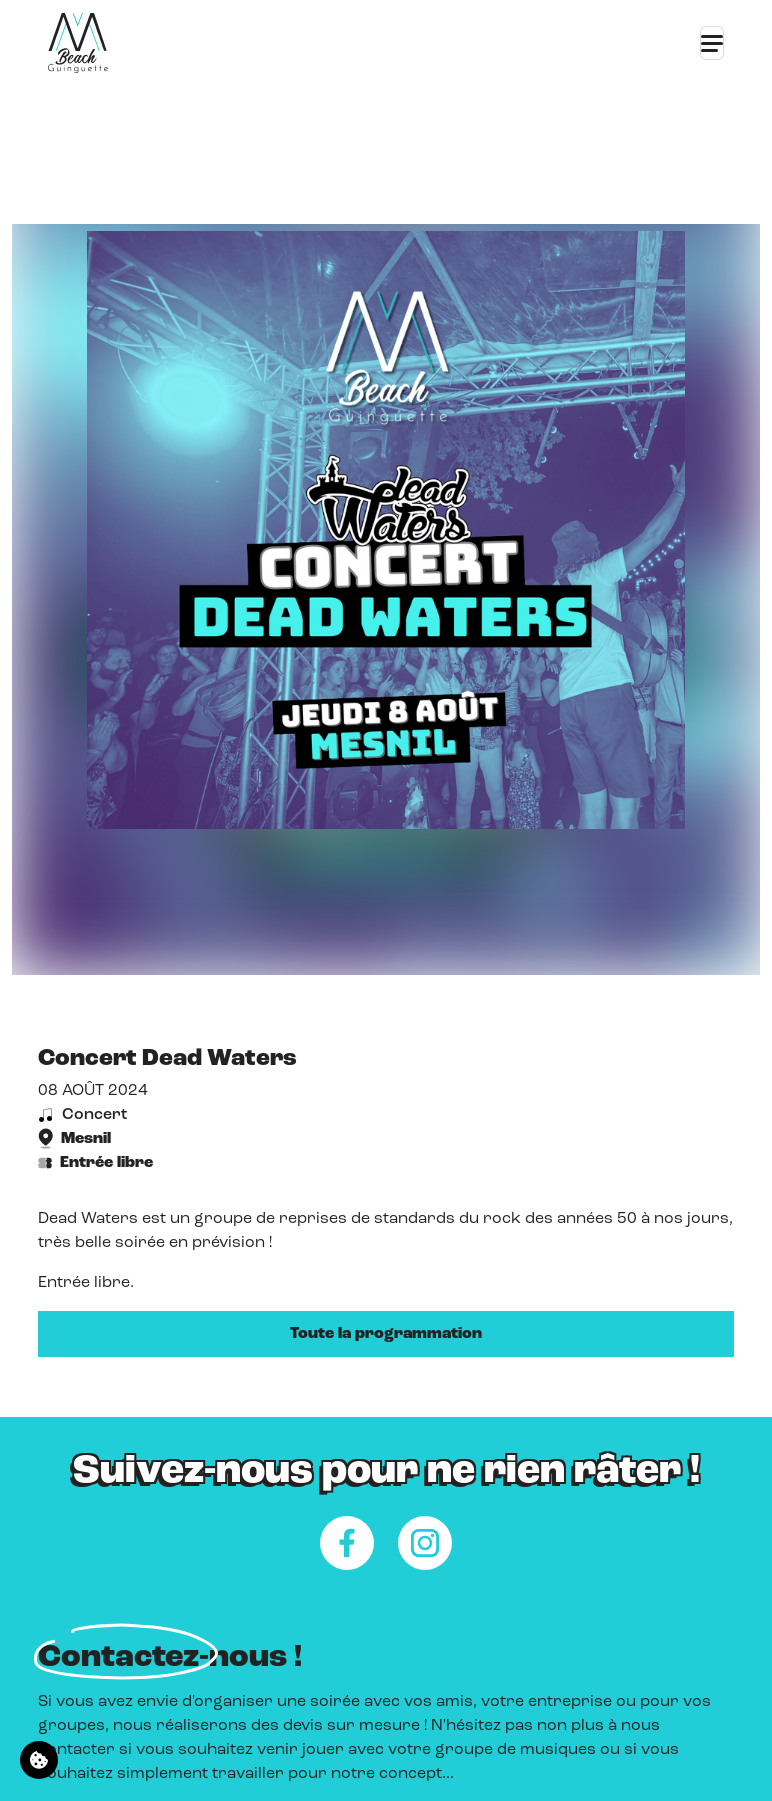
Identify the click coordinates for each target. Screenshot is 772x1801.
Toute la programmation (386, 1334)
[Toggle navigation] (712, 43)
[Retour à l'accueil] (78, 43)
